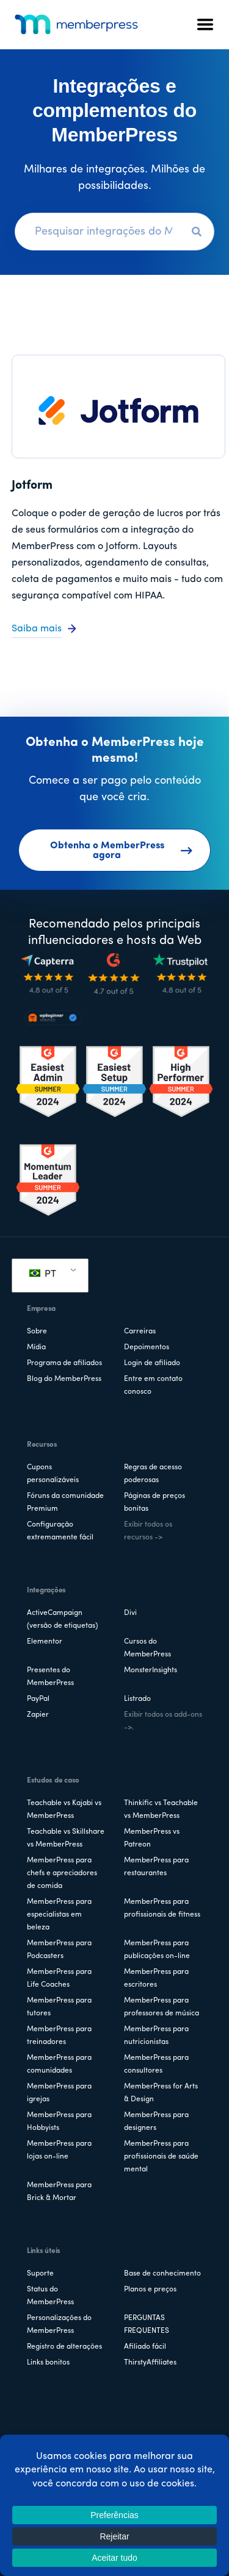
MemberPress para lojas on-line (59, 2150)
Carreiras (140, 1331)
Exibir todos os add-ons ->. (163, 1721)
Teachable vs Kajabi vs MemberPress (64, 1810)
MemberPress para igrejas (59, 2093)
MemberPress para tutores (59, 2007)
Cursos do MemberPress (147, 1648)
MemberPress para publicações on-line (157, 1950)
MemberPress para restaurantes (156, 1867)
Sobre (37, 1331)
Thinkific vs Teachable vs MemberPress (161, 1810)
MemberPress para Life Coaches (59, 1978)
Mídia (36, 1347)
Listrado (137, 1699)
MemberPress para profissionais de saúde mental (161, 2156)
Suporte (40, 2273)
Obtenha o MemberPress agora (121, 850)
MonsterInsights (150, 1670)
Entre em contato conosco (153, 1385)
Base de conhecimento (162, 2273)
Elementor (44, 1641)
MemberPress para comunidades (59, 2064)
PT (42, 1274)
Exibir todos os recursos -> (148, 1531)
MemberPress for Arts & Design (161, 2093)
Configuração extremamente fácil (60, 1531)
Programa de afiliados (64, 1363)
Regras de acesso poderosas (153, 1474)
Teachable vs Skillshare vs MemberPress (65, 1838)
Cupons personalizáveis (53, 1474)
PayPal (38, 1699)
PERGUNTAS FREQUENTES (146, 2325)
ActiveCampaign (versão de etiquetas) (62, 1619)
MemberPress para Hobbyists (59, 2122)
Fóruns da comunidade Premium (65, 1502)
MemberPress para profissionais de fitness (162, 1908)
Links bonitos (48, 2362)
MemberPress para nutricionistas (156, 2036)
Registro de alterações (64, 2347)
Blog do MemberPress (64, 1379)
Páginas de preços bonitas (154, 1502)
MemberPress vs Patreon (152, 1838)
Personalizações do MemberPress (59, 2325)
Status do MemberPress (50, 2296)
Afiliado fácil (145, 2347)
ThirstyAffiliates (150, 2362)
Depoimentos (146, 1347)
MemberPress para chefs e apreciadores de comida (62, 1873)
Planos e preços (150, 2289)
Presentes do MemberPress (50, 1677)
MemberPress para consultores (156, 2064)
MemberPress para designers (156, 2122)
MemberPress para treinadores (59, 2036)
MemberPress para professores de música (161, 2007)
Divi (130, 1613)
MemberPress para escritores (156, 1978)
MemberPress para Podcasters (59, 1950)
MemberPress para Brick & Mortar (59, 2192)
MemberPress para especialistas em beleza (59, 1914)
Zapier (38, 1715)
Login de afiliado (152, 1363)
